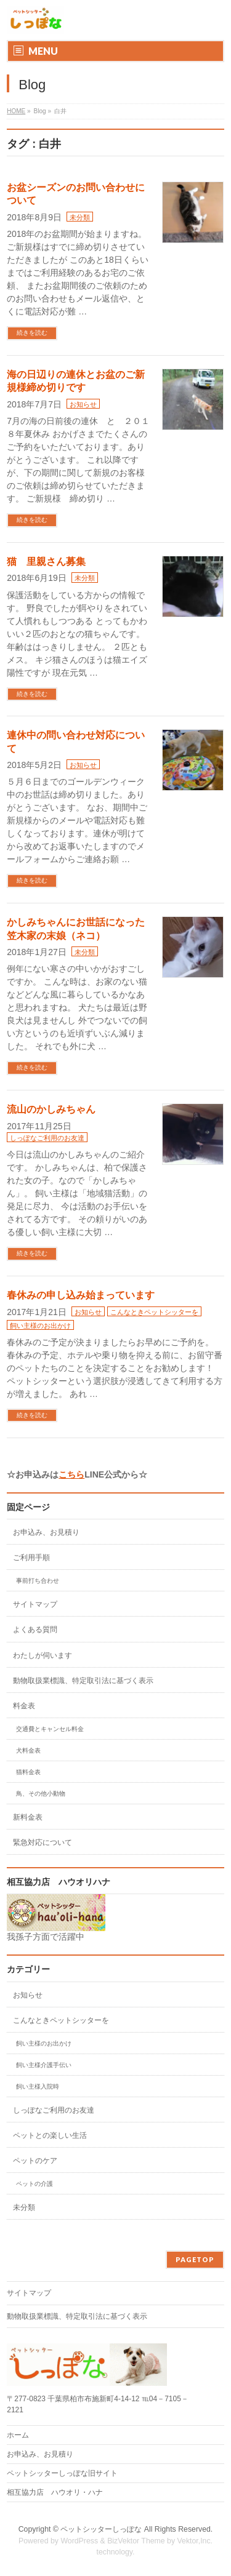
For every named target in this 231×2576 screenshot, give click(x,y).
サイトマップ (35, 1604)
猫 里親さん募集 (46, 561)
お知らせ (83, 404)
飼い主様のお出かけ (40, 1325)
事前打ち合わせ (37, 1580)
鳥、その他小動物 (40, 1793)
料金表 (24, 1706)
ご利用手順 (31, 1557)
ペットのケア (35, 2160)
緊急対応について (42, 1842)
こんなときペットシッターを (154, 1312)
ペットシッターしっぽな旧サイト (62, 2473)
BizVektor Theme (136, 2541)
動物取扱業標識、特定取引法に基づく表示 (83, 1680)
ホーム (18, 2435)
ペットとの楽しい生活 (50, 2135)
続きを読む (32, 332)
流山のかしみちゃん (51, 1109)
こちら (71, 1474)
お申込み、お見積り (46, 1532)
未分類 (80, 217)
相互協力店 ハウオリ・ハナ (59, 2492)
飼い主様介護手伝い (43, 2065)
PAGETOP (195, 2259)
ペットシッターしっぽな (101, 2529)
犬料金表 (28, 1750)
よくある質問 (35, 1629)
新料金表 (28, 1817)
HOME (16, 111)
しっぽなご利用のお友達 (47, 1138)
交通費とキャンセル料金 (50, 1729)
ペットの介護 (34, 2183)
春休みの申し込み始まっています (81, 1295)
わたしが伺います (42, 1655)
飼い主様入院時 (37, 2086)
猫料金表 (28, 1772)
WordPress (79, 2541)
